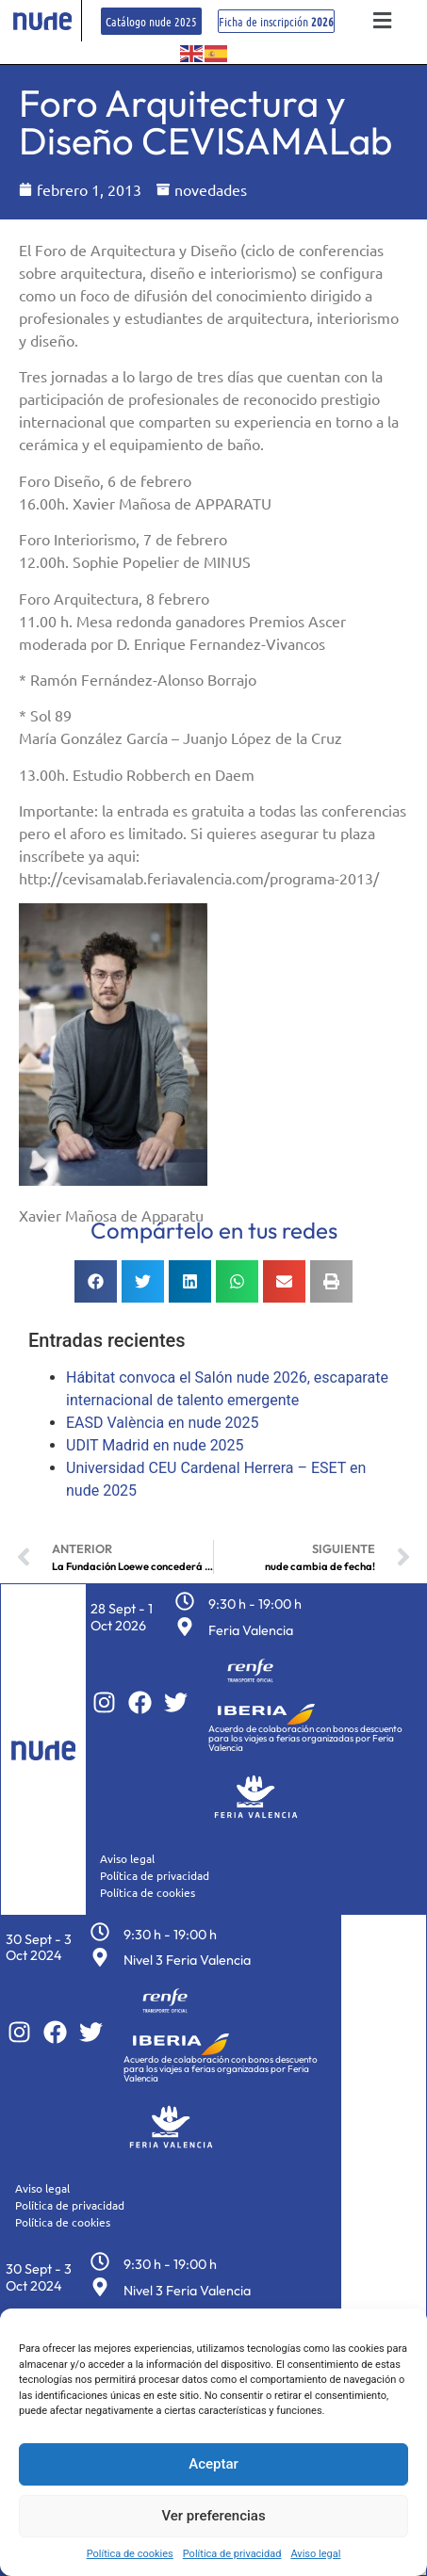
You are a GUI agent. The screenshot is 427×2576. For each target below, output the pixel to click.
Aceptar (213, 2463)
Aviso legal (315, 2554)
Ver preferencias (213, 2515)
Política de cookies (130, 2554)
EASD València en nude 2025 (162, 1423)
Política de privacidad (232, 2554)
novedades (210, 189)
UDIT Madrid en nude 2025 (155, 1445)
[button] (382, 21)
